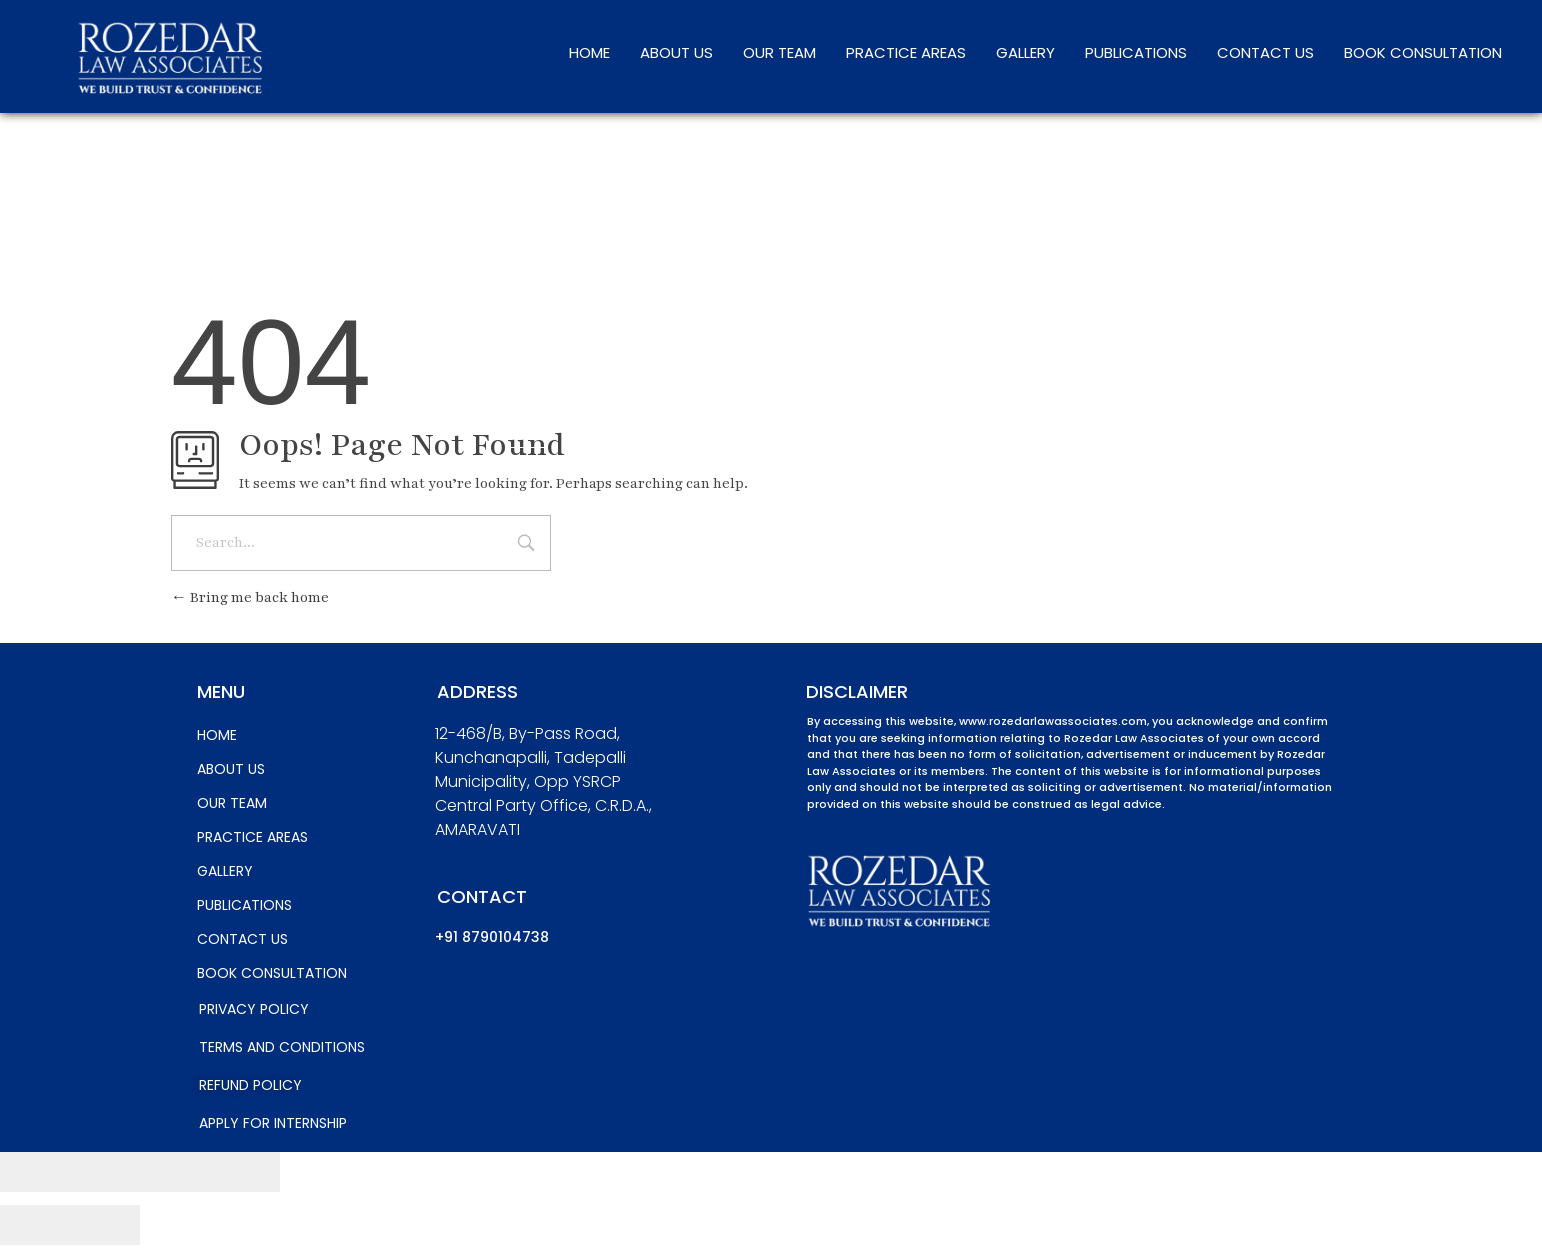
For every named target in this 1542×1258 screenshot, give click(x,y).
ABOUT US (676, 52)
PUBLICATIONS (1136, 52)
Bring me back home (250, 597)
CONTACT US (1265, 52)
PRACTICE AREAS (906, 52)
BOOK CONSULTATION (1423, 52)
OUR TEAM (779, 52)
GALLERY (1025, 52)
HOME (589, 52)
